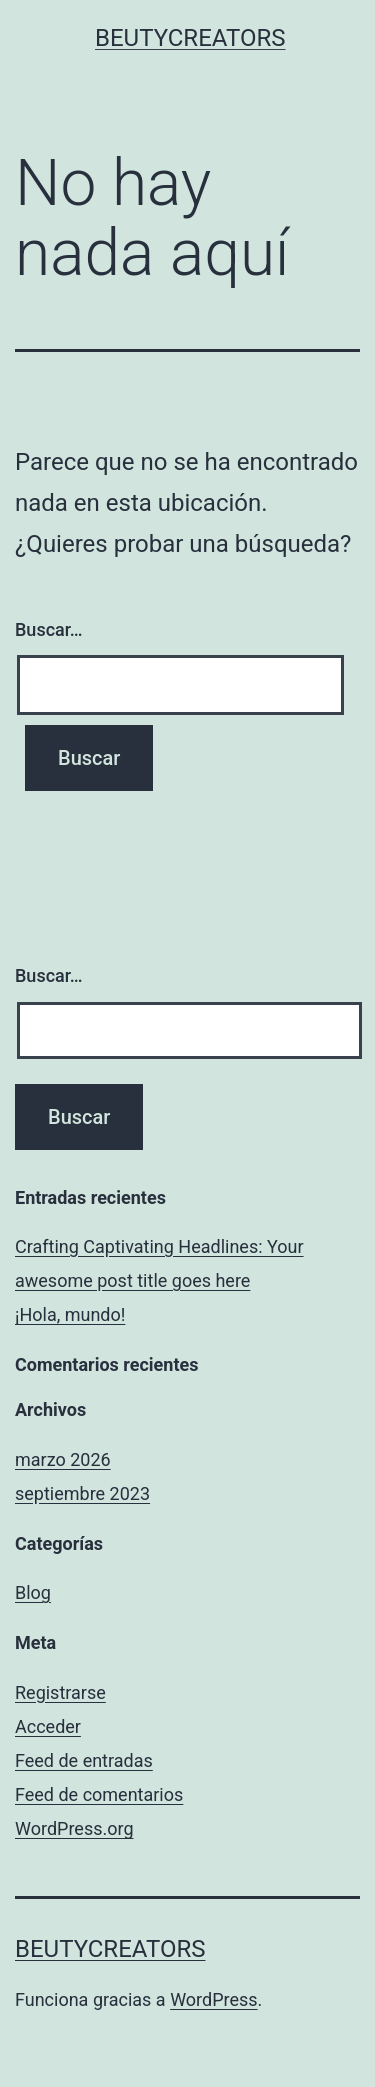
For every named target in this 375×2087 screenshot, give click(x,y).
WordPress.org (74, 1828)
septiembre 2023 (82, 1493)
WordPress (213, 1999)
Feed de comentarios (99, 1794)
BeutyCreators (190, 38)
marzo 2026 (63, 1459)
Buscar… (49, 629)
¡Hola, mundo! (70, 1314)
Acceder (48, 1726)
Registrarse (60, 1692)
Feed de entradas (84, 1760)
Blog (33, 1592)
